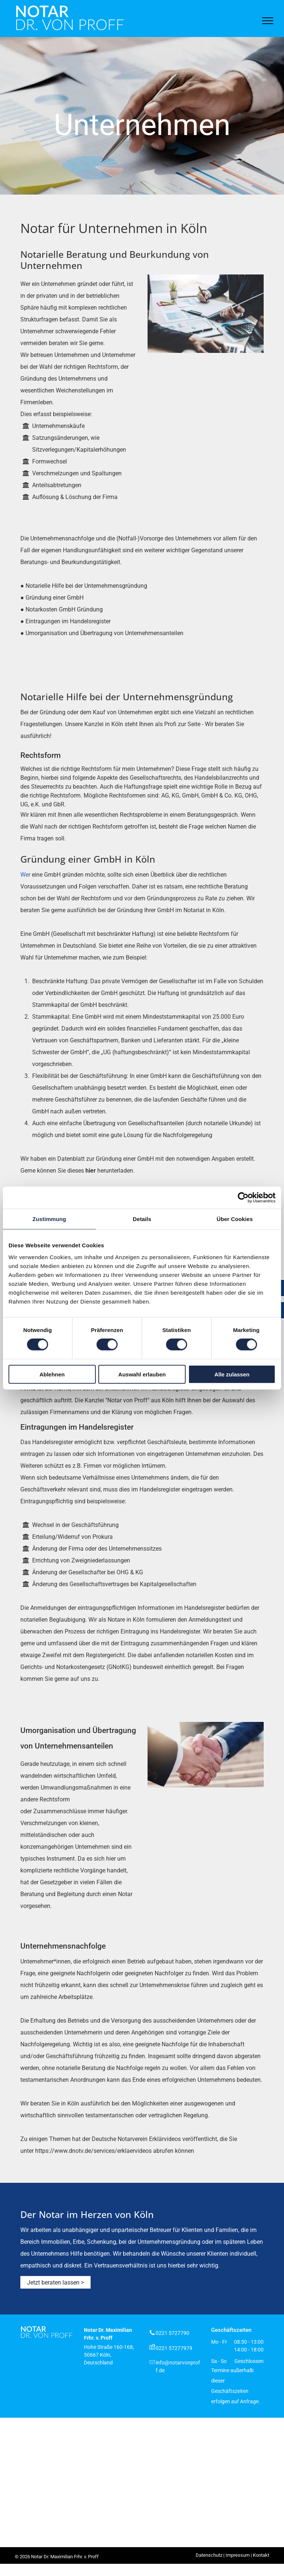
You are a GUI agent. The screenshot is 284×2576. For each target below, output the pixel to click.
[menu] (267, 20)
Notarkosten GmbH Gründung (64, 609)
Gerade (29, 1763)
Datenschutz (209, 2555)
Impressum (238, 2555)
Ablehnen (52, 1374)
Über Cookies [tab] (235, 1219)
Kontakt (261, 2555)
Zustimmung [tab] (49, 1219)
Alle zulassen (232, 1374)
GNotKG (118, 1666)
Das (25, 1442)
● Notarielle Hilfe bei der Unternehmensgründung (83, 585)
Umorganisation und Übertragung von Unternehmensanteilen (104, 633)
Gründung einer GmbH (55, 597)
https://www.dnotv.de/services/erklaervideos (93, 2150)
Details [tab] (142, 1219)
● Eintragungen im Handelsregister (65, 621)
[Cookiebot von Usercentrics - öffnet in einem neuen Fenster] (243, 1197)
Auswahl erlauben (142, 1374)
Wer (25, 874)
